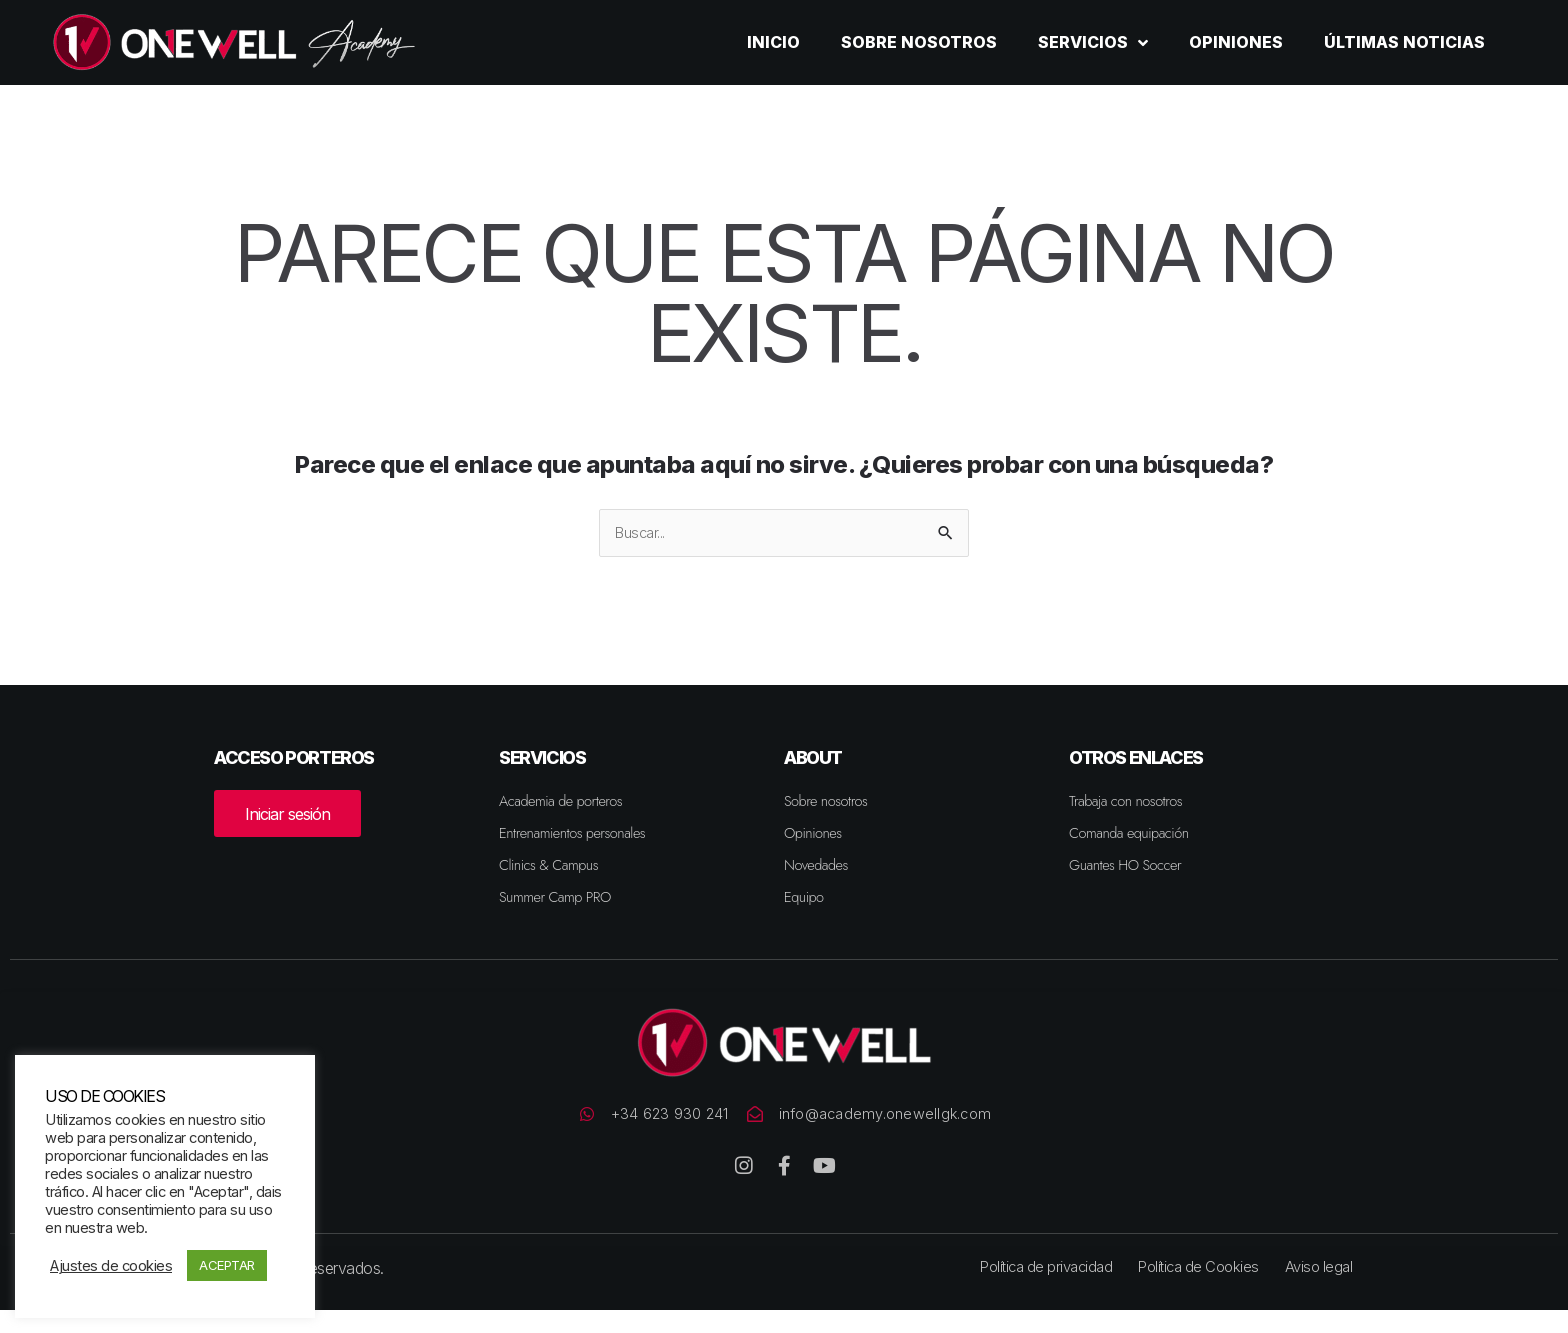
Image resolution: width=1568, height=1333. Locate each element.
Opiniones (1236, 42)
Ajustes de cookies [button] (111, 1266)
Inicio (773, 42)
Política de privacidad (1039, 1290)
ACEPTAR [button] (227, 1265)
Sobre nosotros (919, 42)
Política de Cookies (1202, 1290)
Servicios (1093, 43)
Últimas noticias (1404, 42)
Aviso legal (1329, 1290)
